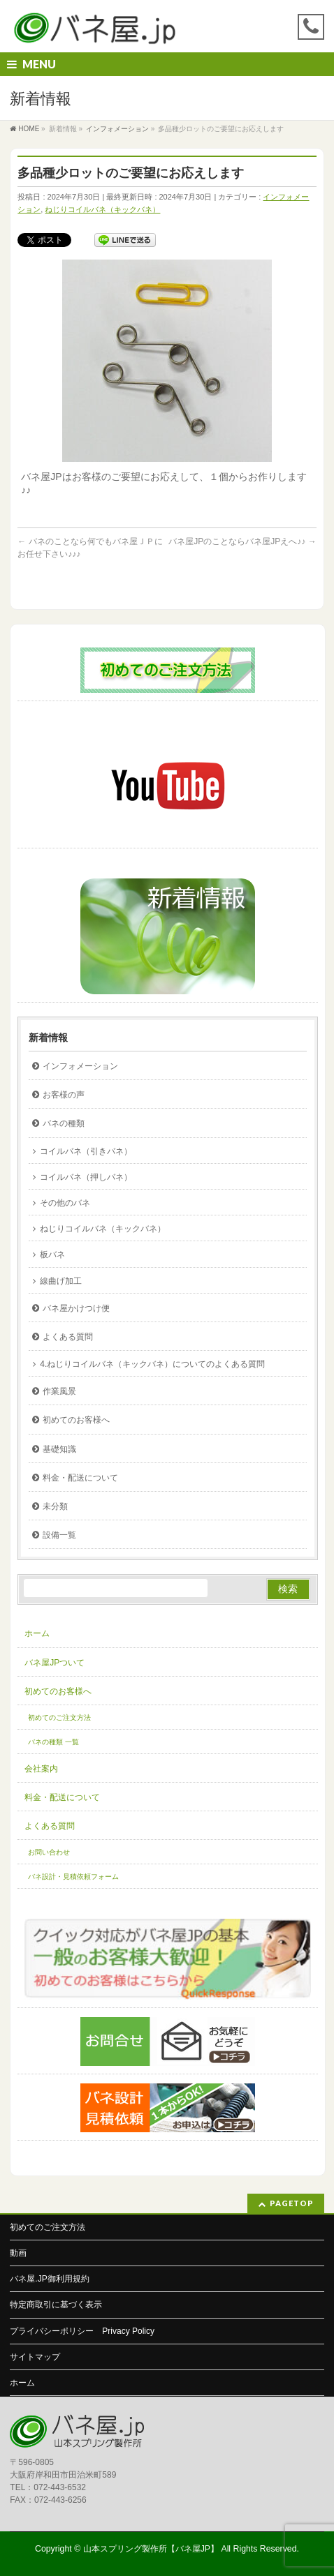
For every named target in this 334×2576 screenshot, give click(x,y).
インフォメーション (80, 1066)
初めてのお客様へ (76, 1420)
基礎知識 (59, 1449)
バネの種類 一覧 (53, 1742)
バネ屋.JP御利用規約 (49, 2279)
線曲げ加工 (61, 1281)
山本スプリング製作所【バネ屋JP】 (151, 2549)
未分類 (55, 1506)
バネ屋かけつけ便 (76, 1308)
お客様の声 (64, 1095)
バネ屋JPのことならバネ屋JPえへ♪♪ (242, 541)
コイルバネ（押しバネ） (86, 1177)
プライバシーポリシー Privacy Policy (82, 2331)
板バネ (52, 1254)
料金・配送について (80, 1478)
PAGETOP (292, 2203)
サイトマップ (35, 2357)
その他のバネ (65, 1203)
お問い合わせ (49, 1852)
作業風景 (59, 1391)
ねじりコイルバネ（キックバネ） (102, 209)
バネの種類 (64, 1123)
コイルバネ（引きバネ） (86, 1151)
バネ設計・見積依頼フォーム (73, 1876)
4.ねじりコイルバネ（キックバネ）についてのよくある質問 (152, 1364)
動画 (18, 2253)
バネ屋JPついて (54, 1663)
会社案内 (41, 1769)
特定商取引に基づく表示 (56, 2304)
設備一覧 (59, 1535)
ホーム (37, 1633)
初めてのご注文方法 (59, 1717)
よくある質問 (68, 1337)
